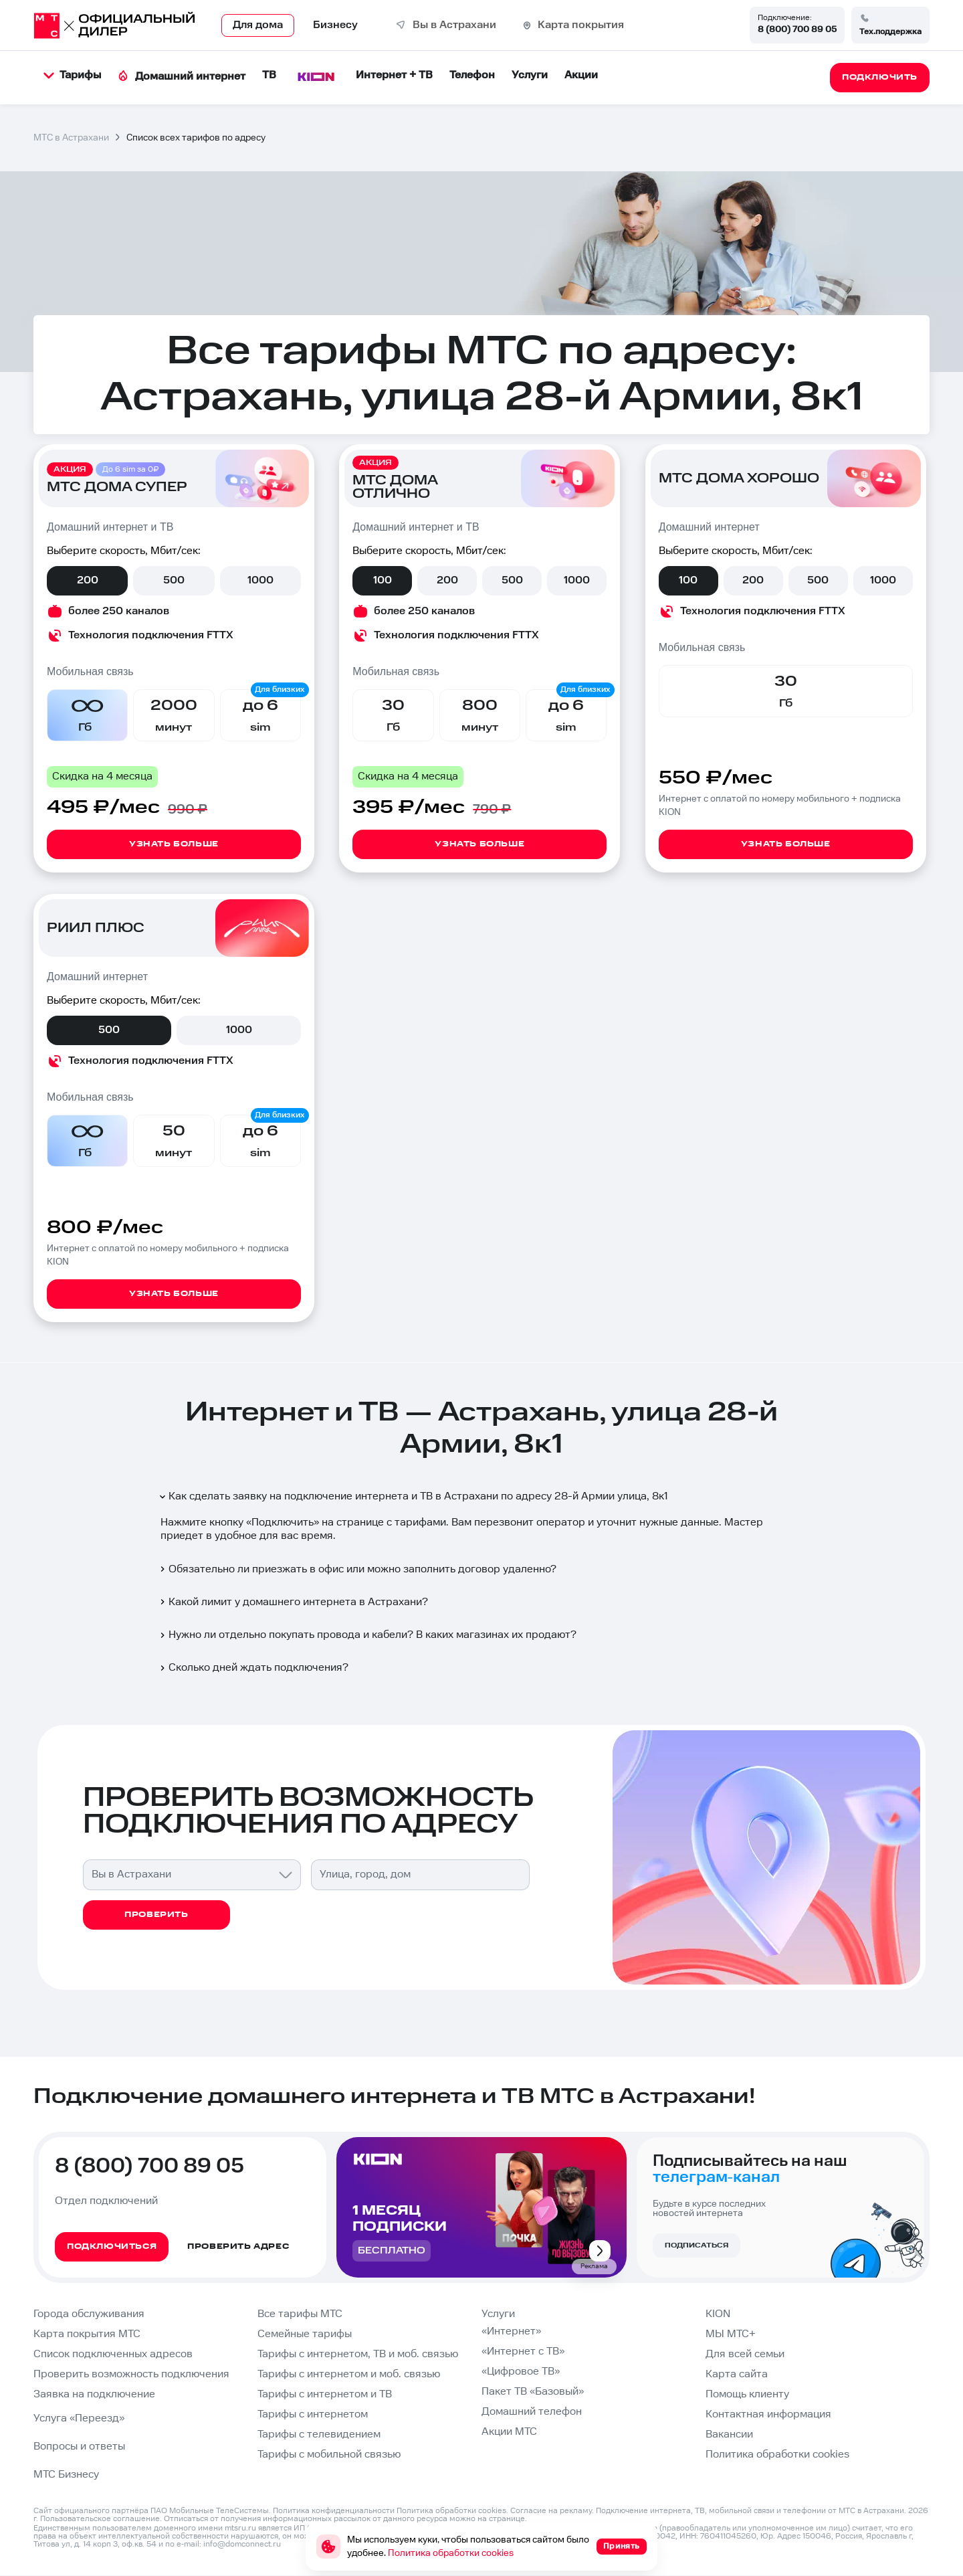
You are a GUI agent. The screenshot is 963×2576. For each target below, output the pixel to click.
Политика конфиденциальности (334, 2511)
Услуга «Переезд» (78, 2418)
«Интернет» (511, 2331)
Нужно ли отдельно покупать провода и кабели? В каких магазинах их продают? (367, 1635)
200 (87, 580)
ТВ (269, 75)
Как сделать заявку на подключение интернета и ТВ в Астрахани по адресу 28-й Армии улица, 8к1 (413, 1496)
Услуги (530, 75)
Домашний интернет (181, 76)
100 (382, 580)
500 (174, 580)
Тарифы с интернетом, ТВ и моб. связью (357, 2354)
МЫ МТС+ (731, 2334)
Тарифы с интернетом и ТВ (324, 2394)
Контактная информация (768, 2414)
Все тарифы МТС (299, 2314)
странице (507, 2519)
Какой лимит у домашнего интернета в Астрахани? (293, 1602)
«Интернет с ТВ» (522, 2351)
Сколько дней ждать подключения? (253, 1667)
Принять (621, 2546)
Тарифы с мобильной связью (329, 2454)
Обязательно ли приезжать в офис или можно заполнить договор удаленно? (357, 1569)
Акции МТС (509, 2431)
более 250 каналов (118, 611)
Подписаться (696, 2245)
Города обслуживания (88, 2314)
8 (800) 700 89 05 (797, 29)
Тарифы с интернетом (312, 2414)
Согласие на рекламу (551, 2511)
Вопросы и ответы (79, 2446)
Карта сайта (737, 2374)
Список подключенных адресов (113, 2354)
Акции (581, 75)
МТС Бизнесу (66, 2474)
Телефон (472, 75)
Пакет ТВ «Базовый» (532, 2391)
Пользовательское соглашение (100, 2519)
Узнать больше (174, 844)
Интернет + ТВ (394, 75)
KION (718, 2314)
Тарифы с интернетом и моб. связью (348, 2374)
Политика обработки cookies (777, 2454)
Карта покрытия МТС (86, 2334)
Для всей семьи (745, 2354)
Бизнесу (335, 25)
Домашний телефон (531, 2411)
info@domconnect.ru (242, 2544)
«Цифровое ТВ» (520, 2371)
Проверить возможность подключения (131, 2374)
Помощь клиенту (747, 2394)
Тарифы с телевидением (319, 2434)
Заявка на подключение (94, 2394)
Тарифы (72, 75)
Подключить (282, 1522)
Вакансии (729, 2434)
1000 (260, 580)
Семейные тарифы (304, 2334)
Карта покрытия (581, 25)
